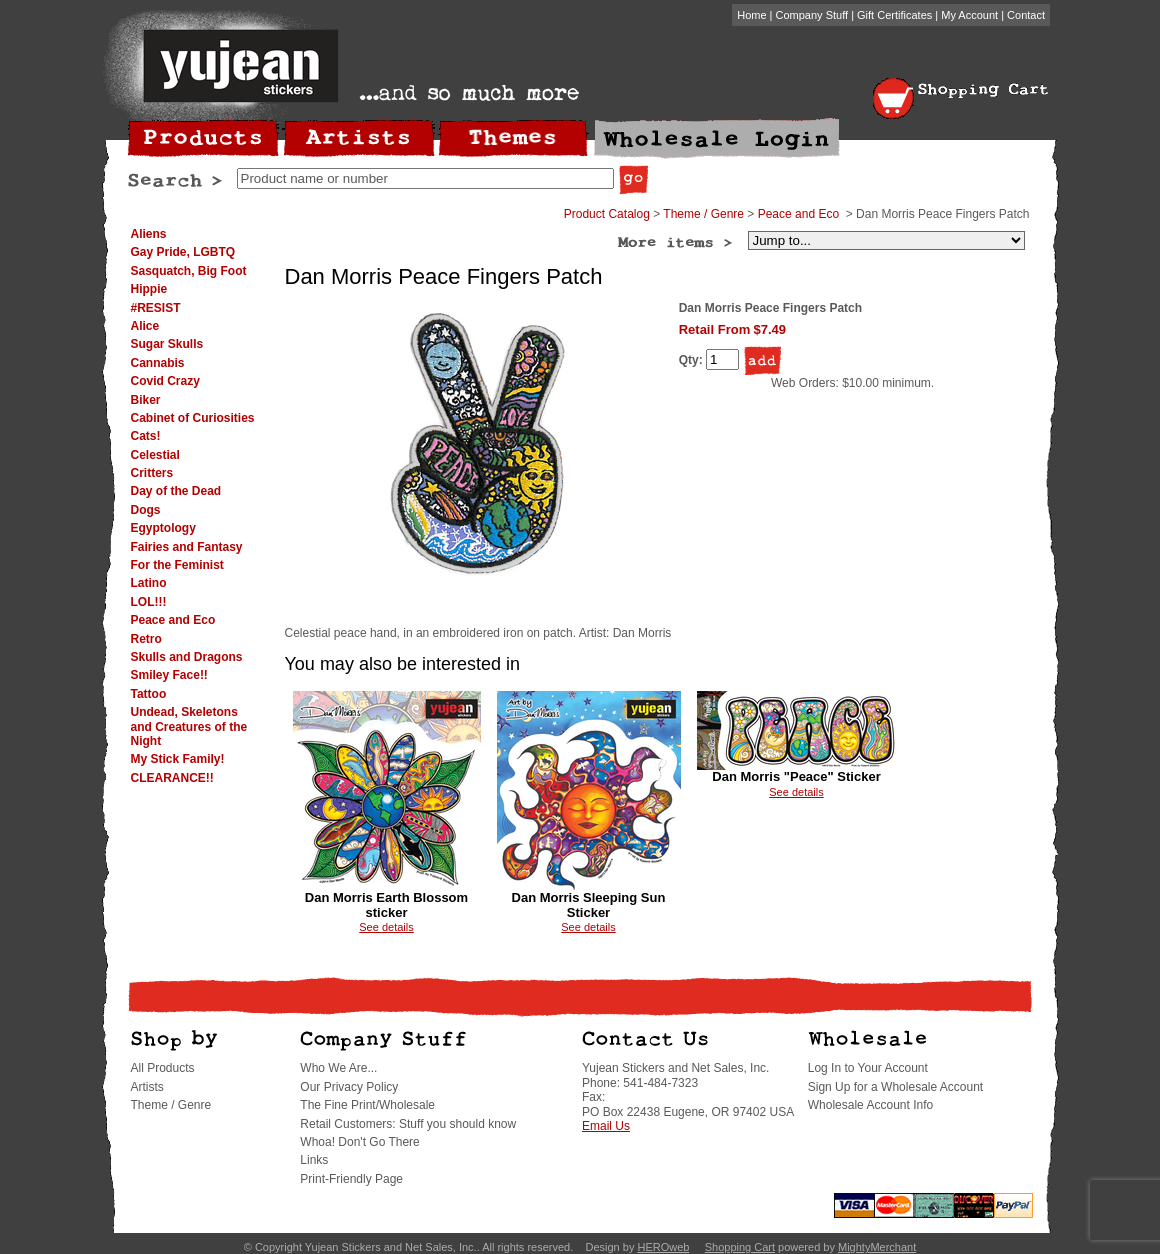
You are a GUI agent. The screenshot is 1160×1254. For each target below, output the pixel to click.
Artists (147, 1087)
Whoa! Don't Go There (359, 1142)
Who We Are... (338, 1068)
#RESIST (156, 308)
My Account (969, 15)
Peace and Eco (173, 620)
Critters (152, 473)
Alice (145, 326)
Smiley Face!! (169, 675)
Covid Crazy (165, 381)
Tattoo (149, 694)
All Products (163, 1068)
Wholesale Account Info (870, 1105)
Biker (146, 400)
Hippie (149, 289)
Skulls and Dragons (187, 657)
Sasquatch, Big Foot (189, 271)
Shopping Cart (740, 1247)
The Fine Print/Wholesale (367, 1105)
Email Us (606, 1126)
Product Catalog (607, 214)
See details (386, 927)
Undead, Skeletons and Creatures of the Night (189, 726)
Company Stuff (812, 15)
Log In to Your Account (868, 1068)
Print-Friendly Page (351, 1179)
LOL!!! (149, 602)
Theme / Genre (703, 214)
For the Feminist (177, 565)
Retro (146, 639)
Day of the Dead (176, 491)
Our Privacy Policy (349, 1087)
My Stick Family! (178, 759)
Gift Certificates (894, 15)
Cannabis (158, 363)
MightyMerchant (877, 1247)
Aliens (149, 234)
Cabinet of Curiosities (193, 418)
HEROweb (663, 1247)
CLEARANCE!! (172, 778)
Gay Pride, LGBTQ (183, 252)
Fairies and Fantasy (187, 547)
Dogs (146, 510)
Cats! (146, 436)
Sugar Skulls (167, 344)
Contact (1026, 15)
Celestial (155, 455)
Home (751, 15)
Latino (149, 583)
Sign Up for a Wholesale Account (895, 1087)
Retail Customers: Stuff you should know (408, 1124)
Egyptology (163, 528)
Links (314, 1160)
